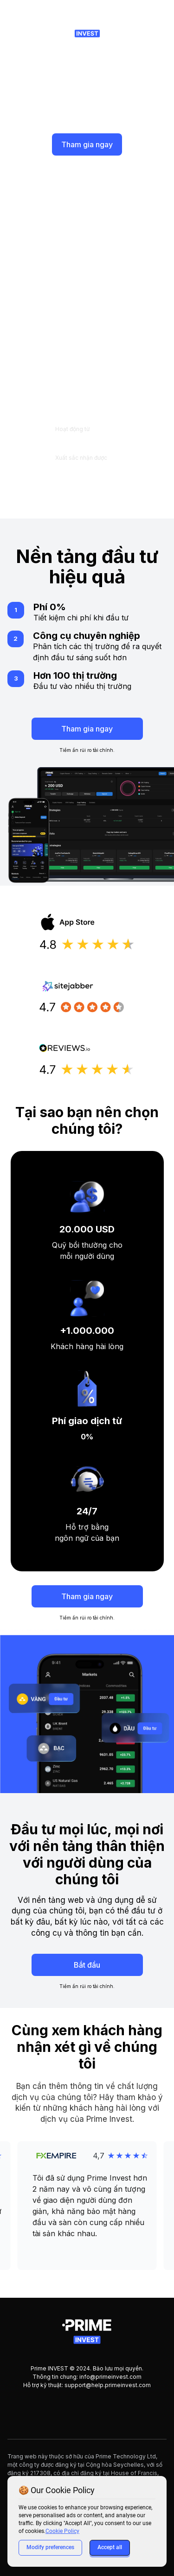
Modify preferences (50, 2547)
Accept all (109, 2547)
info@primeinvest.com (110, 2376)
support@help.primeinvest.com (107, 2385)
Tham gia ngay (87, 144)
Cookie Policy (62, 2531)
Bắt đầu (87, 1965)
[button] (87, 2205)
